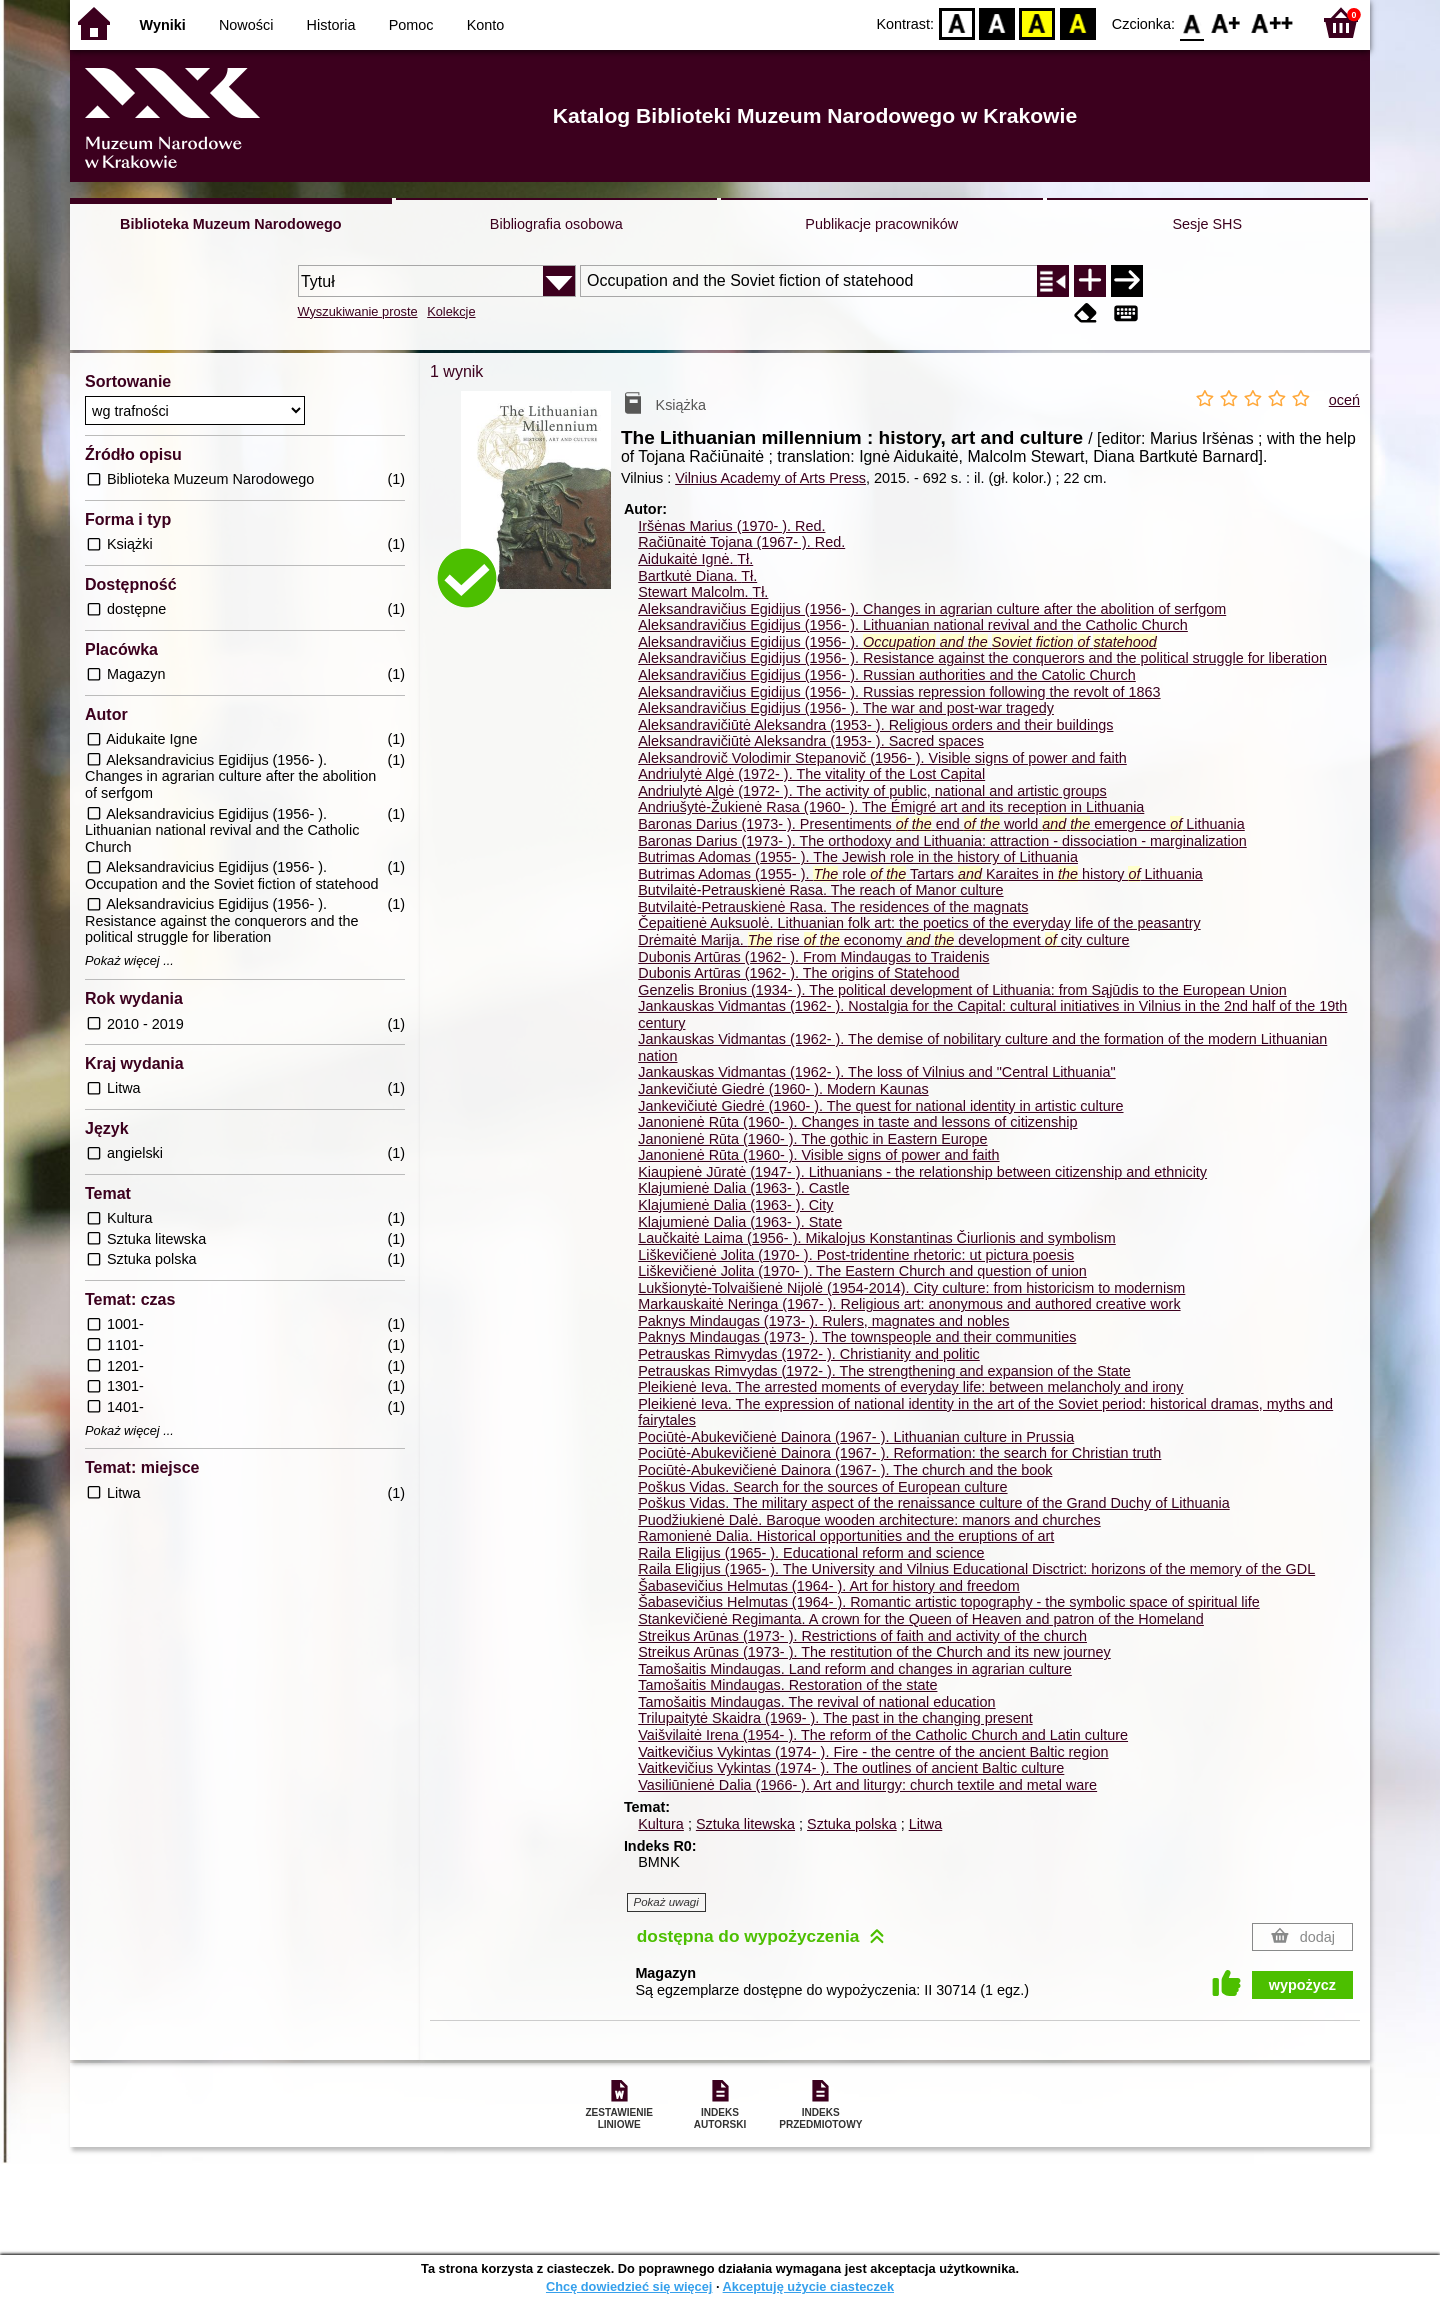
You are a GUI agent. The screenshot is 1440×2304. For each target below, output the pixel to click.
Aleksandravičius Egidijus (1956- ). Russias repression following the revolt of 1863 (899, 692)
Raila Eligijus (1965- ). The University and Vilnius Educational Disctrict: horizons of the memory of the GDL (976, 1569)
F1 (1226, 22)
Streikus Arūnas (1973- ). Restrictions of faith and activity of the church (862, 1636)
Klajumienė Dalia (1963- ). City (735, 1205)
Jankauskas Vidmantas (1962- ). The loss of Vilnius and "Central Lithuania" (876, 1072)
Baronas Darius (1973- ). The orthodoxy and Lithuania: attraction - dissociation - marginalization (942, 841)
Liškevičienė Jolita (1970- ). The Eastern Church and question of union (862, 1271)
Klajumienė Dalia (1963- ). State (740, 1222)
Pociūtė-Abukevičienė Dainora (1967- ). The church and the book (845, 1470)
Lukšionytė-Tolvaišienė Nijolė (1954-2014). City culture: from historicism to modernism (911, 1288)
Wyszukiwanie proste (358, 311)
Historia (331, 25)
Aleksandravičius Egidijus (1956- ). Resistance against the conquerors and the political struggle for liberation (982, 658)
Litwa (926, 1824)
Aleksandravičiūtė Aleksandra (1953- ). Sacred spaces (811, 741)
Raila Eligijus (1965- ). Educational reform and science (811, 1553)
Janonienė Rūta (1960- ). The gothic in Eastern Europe (812, 1139)
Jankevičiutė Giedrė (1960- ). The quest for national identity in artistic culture (880, 1106)
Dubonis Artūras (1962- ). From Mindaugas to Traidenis (813, 957)
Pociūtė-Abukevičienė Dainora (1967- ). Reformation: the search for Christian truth (899, 1453)
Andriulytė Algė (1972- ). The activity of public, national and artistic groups (872, 791)
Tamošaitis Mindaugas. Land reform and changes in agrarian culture (855, 1669)
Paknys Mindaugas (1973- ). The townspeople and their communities (857, 1337)
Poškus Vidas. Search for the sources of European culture (822, 1487)
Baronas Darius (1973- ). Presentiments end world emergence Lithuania (941, 824)
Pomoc (411, 25)
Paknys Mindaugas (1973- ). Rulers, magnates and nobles (823, 1321)
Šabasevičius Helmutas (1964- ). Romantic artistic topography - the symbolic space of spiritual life (948, 1602)
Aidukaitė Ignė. (695, 559)
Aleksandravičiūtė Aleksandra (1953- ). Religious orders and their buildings (875, 725)
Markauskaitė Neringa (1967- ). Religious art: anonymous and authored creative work (909, 1304)
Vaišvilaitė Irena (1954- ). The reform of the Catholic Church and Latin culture (883, 1735)
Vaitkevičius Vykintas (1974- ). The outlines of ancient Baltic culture (851, 1768)
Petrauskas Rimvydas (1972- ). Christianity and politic (809, 1354)
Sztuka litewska (745, 1824)
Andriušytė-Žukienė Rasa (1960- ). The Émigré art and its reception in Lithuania (891, 807)
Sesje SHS (1207, 224)
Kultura (661, 1824)
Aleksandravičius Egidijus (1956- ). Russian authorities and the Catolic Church (887, 675)
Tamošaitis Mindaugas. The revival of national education (816, 1702)
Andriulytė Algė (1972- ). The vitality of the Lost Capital (811, 774)
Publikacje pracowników (881, 224)
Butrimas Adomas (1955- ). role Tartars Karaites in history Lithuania (920, 874)
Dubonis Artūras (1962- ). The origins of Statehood (798, 973)
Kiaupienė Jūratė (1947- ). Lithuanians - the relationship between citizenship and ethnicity (922, 1172)
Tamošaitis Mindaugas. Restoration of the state (787, 1685)
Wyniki (163, 25)
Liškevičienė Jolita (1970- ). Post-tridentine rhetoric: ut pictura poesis (856, 1255)
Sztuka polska (852, 1824)
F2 (1272, 22)
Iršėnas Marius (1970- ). (731, 526)
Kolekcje (451, 311)
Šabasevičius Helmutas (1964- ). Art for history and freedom (829, 1586)
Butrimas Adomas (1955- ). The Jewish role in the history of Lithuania (858, 857)
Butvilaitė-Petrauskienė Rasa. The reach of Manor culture (820, 890)
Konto (486, 25)
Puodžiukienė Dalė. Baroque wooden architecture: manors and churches (869, 1520)
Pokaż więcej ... (129, 961)
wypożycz (1302, 1985)
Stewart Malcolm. (703, 592)
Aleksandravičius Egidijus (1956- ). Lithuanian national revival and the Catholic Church (913, 625)
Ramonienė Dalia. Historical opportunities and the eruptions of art (846, 1536)
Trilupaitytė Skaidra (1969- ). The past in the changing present (835, 1718)
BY (1077, 22)
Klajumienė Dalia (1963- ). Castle (743, 1188)
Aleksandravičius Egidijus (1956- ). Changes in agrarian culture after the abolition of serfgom (932, 609)
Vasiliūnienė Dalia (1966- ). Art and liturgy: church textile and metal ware (867, 1785)
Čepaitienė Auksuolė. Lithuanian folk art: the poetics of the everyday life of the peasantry (919, 923)
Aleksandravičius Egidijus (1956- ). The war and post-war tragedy (846, 708)
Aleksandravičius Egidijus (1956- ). (897, 642)
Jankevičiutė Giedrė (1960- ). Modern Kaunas (783, 1089)
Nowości (246, 25)
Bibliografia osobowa (556, 224)
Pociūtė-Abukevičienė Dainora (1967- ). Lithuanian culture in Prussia (856, 1437)
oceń (1344, 400)
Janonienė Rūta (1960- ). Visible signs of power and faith (818, 1155)
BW (997, 22)
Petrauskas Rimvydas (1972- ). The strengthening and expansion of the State (884, 1371)
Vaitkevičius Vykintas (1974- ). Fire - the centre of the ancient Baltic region (873, 1752)
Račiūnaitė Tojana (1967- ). (741, 542)
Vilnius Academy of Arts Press (770, 478)
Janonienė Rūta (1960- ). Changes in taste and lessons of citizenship (857, 1122)
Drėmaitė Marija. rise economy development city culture (883, 940)
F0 (1191, 22)
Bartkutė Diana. (697, 576)
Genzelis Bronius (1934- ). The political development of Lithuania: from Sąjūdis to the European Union (962, 990)
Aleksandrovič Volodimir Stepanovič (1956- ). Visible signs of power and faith (882, 758)
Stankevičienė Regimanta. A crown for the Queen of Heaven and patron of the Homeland (921, 1619)
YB (1037, 22)
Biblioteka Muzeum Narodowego (230, 224)
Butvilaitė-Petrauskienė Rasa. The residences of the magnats (833, 907)
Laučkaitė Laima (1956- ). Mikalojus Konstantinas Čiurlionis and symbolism (877, 1238)
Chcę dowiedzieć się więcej (629, 2286)
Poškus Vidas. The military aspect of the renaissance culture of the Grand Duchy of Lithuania (933, 1503)
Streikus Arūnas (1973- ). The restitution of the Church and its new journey (874, 1652)
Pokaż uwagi (666, 1902)
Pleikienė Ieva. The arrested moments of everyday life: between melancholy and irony (910, 1387)
